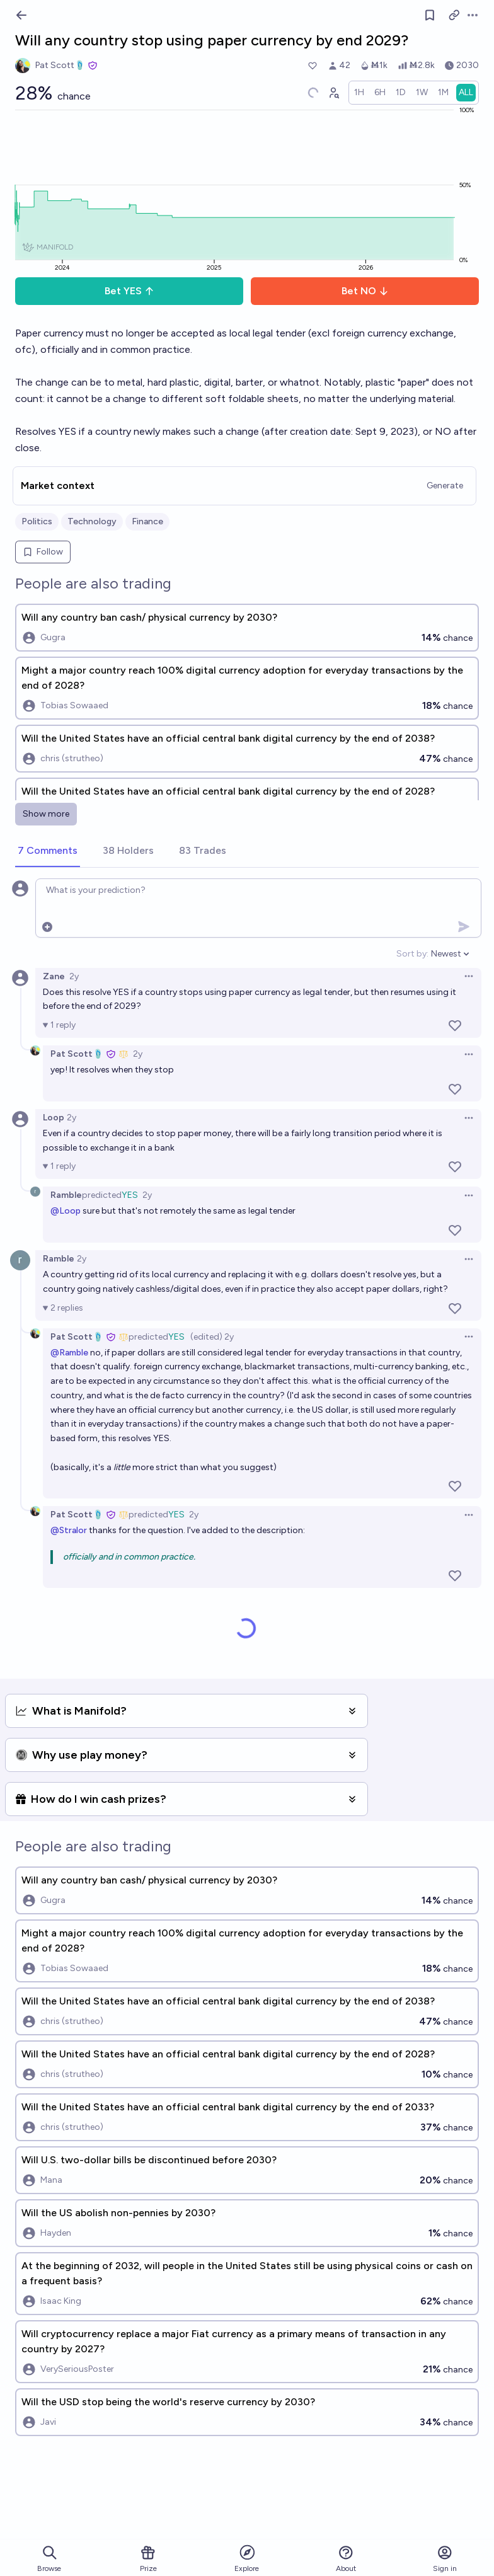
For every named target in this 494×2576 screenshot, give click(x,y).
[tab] (47, 851)
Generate (445, 485)
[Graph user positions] (333, 93)
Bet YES (129, 291)
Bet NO (365, 291)
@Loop (65, 1210)
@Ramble (69, 1352)
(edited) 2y (212, 1336)
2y (74, 976)
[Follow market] (429, 15)
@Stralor (68, 1530)
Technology (92, 521)
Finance (147, 521)
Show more (46, 813)
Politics (36, 521)
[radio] (359, 92)
